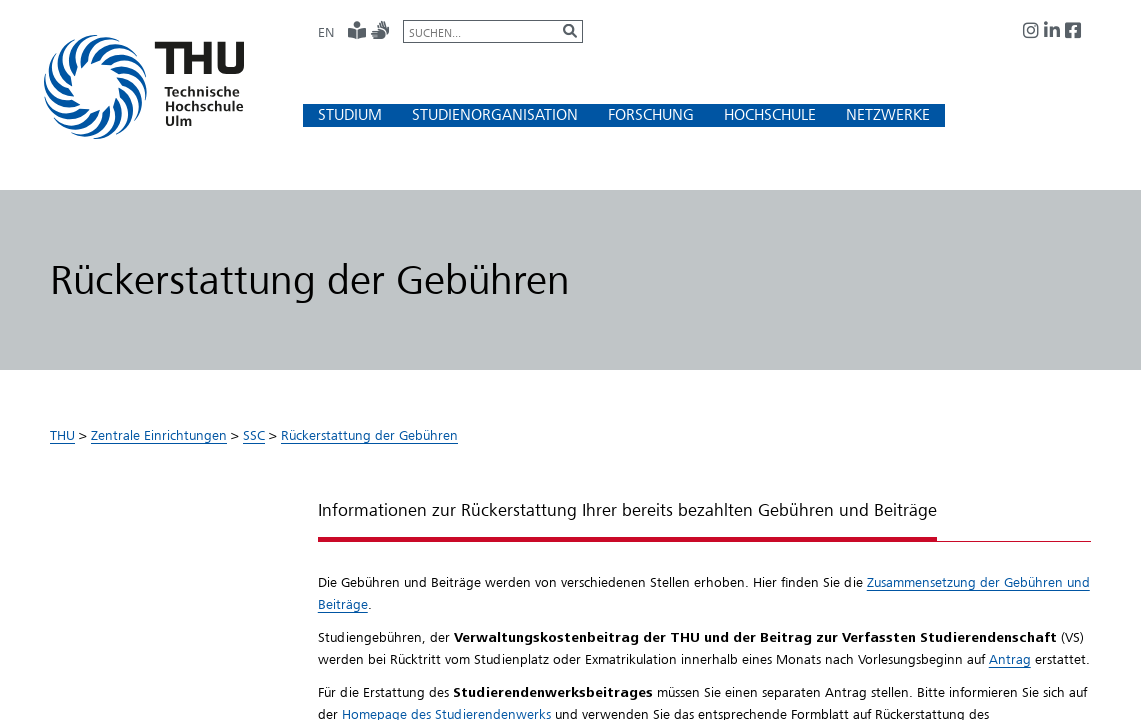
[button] (350, 114)
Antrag (1010, 659)
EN (326, 32)
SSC (254, 435)
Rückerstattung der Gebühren (369, 435)
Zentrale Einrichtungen (159, 435)
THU (62, 435)
